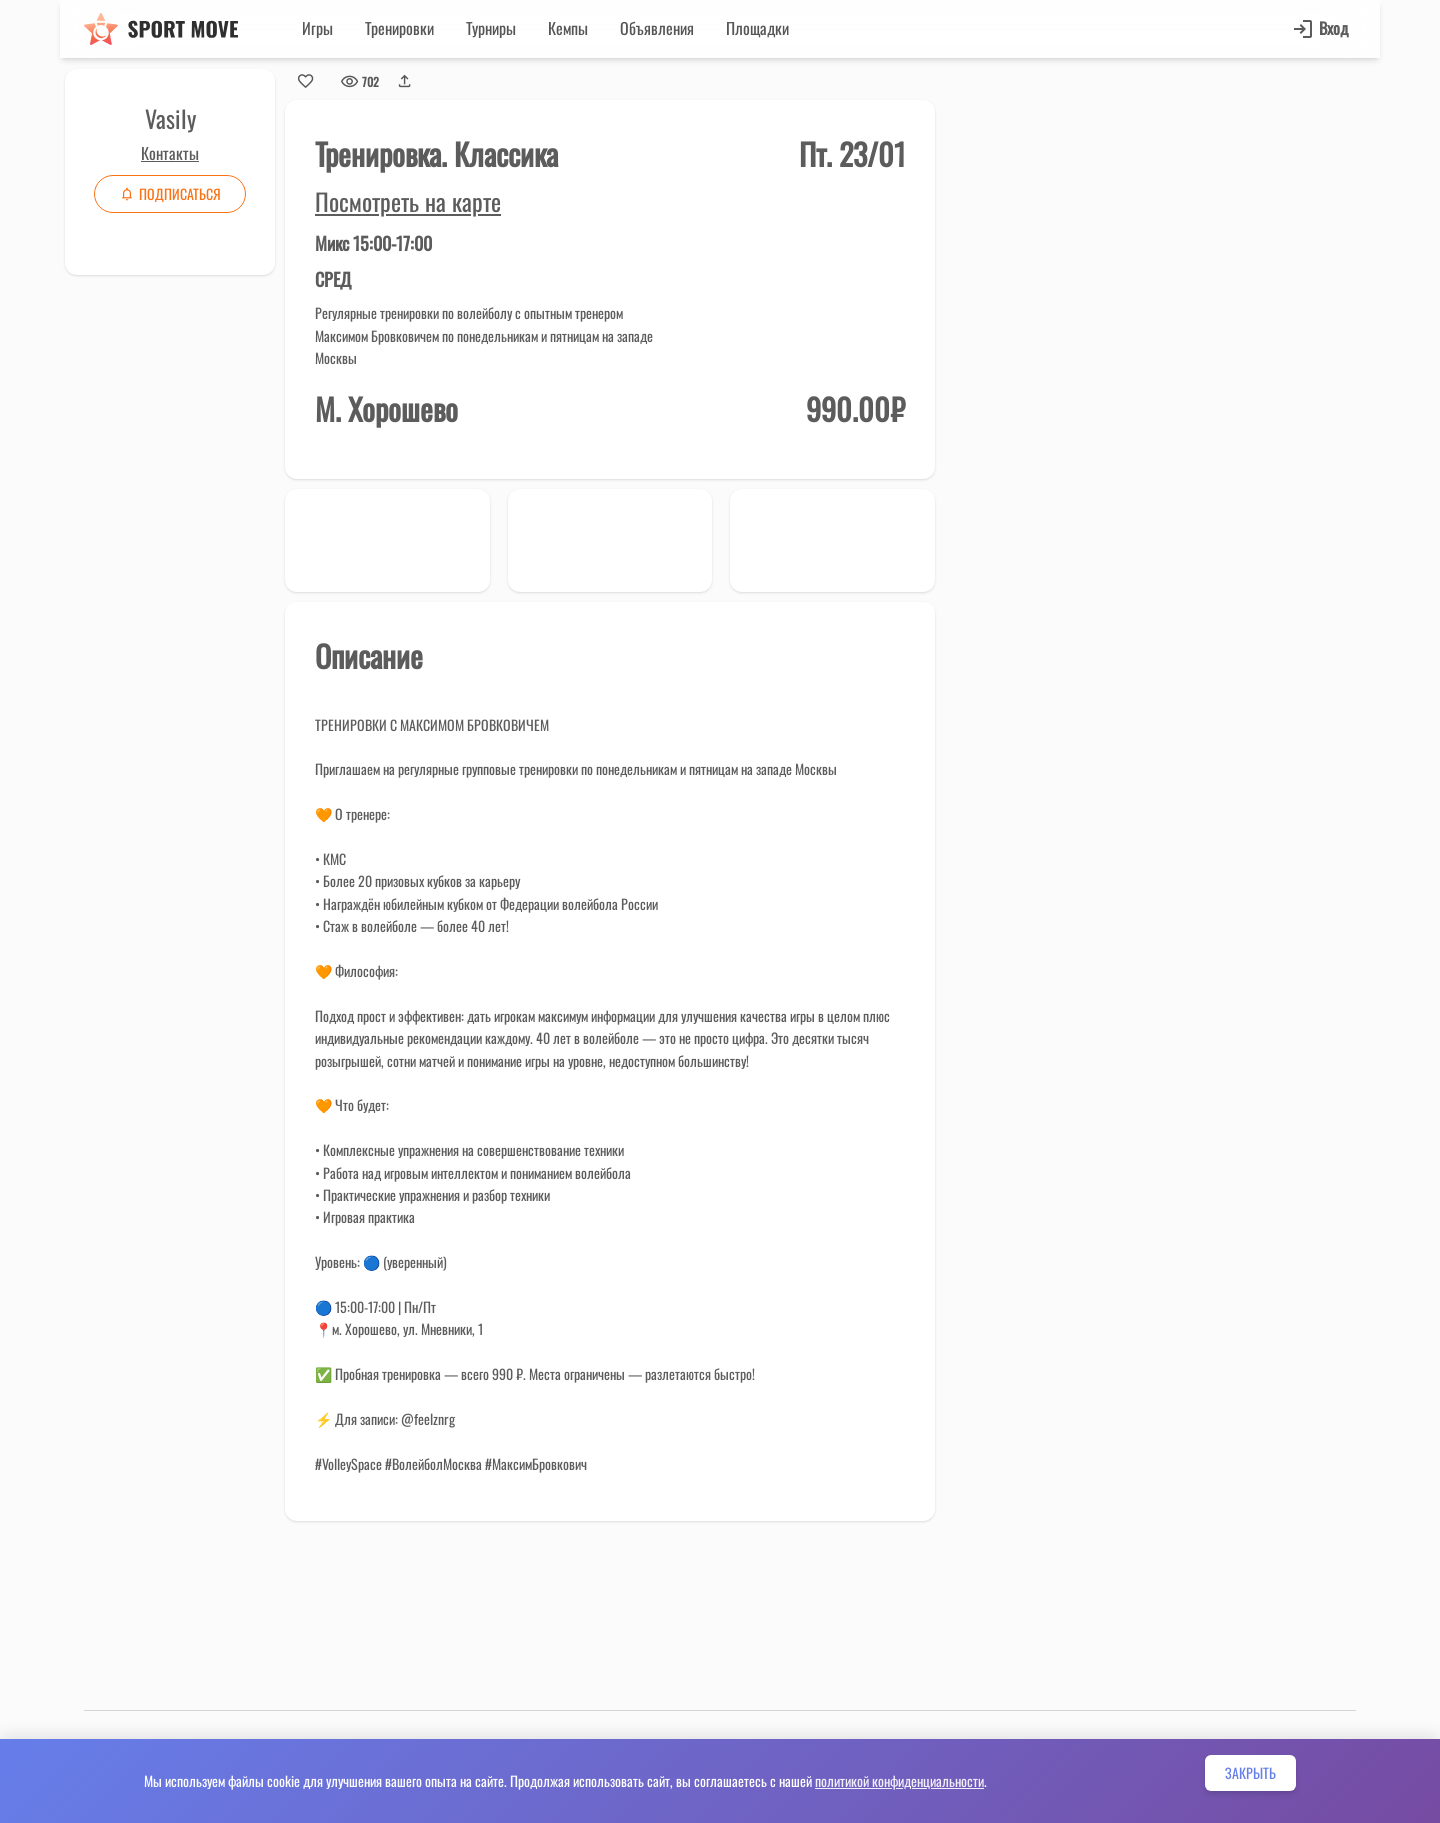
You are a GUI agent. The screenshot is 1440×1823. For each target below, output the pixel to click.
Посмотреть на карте (408, 201)
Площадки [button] (757, 28)
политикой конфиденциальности (899, 1780)
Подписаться (170, 193)
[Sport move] (161, 29)
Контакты (170, 153)
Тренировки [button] (399, 28)
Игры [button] (317, 28)
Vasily (170, 118)
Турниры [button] (491, 28)
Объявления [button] (657, 28)
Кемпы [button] (568, 28)
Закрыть (1250, 1772)
